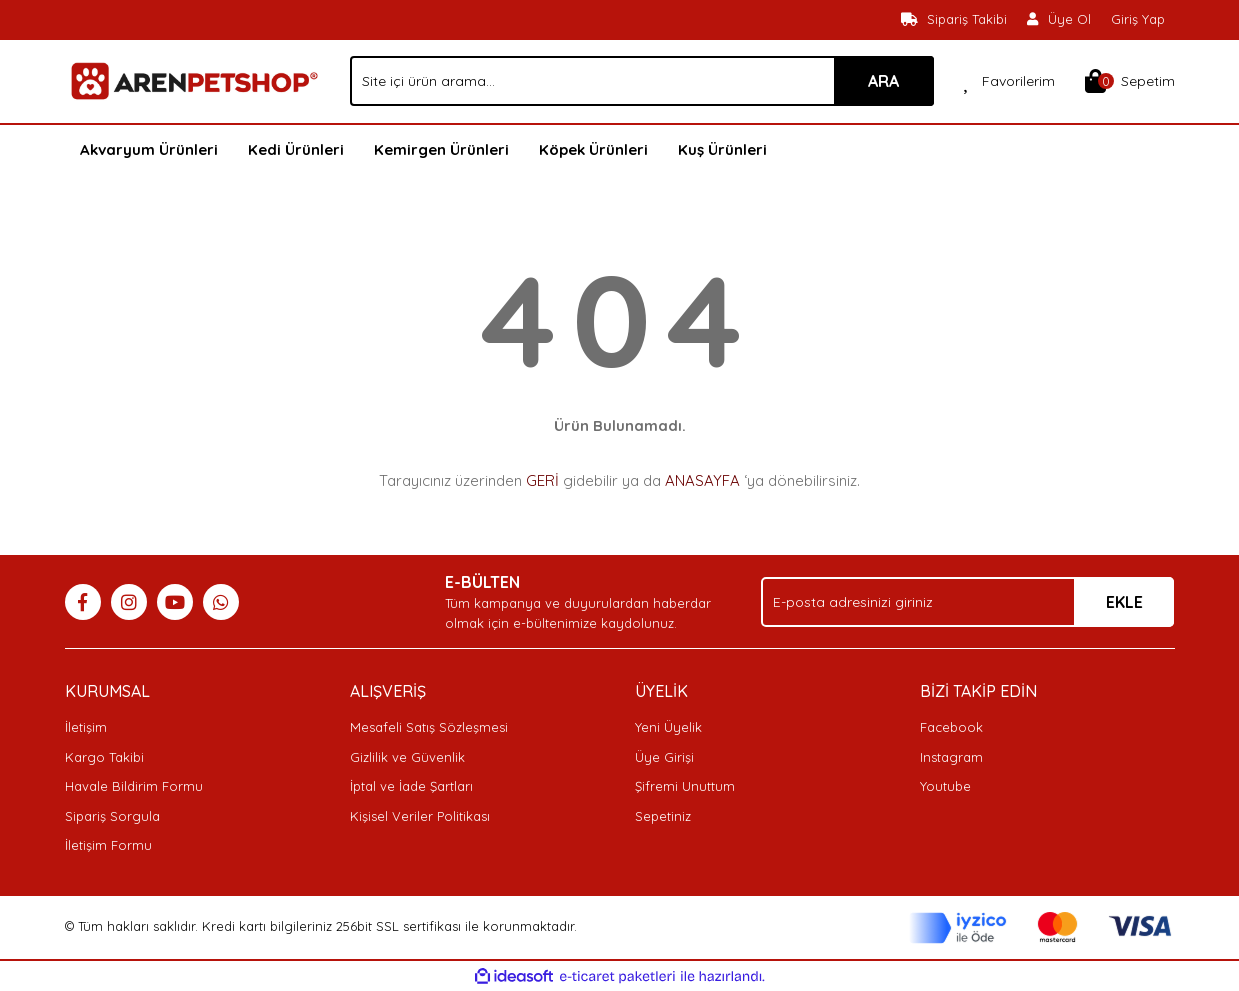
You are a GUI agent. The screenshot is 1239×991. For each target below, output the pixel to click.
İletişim (86, 727)
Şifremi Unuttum (685, 786)
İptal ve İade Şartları (411, 786)
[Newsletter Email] (967, 602)
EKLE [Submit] (1124, 602)
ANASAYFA (702, 480)
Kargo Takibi (104, 757)
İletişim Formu (108, 845)
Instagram (951, 757)
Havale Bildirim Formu (134, 786)
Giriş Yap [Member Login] (1138, 19)
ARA (883, 81)
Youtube (945, 786)
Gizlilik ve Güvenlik (407, 757)
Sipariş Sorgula (112, 816)
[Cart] (1130, 81)
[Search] (642, 81)
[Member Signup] (1059, 20)
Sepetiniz (663, 816)
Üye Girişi (664, 757)
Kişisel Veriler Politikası (420, 816)
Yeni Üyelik (668, 727)
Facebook (951, 727)
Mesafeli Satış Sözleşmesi (429, 727)
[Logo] (192, 80)
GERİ (542, 480)
